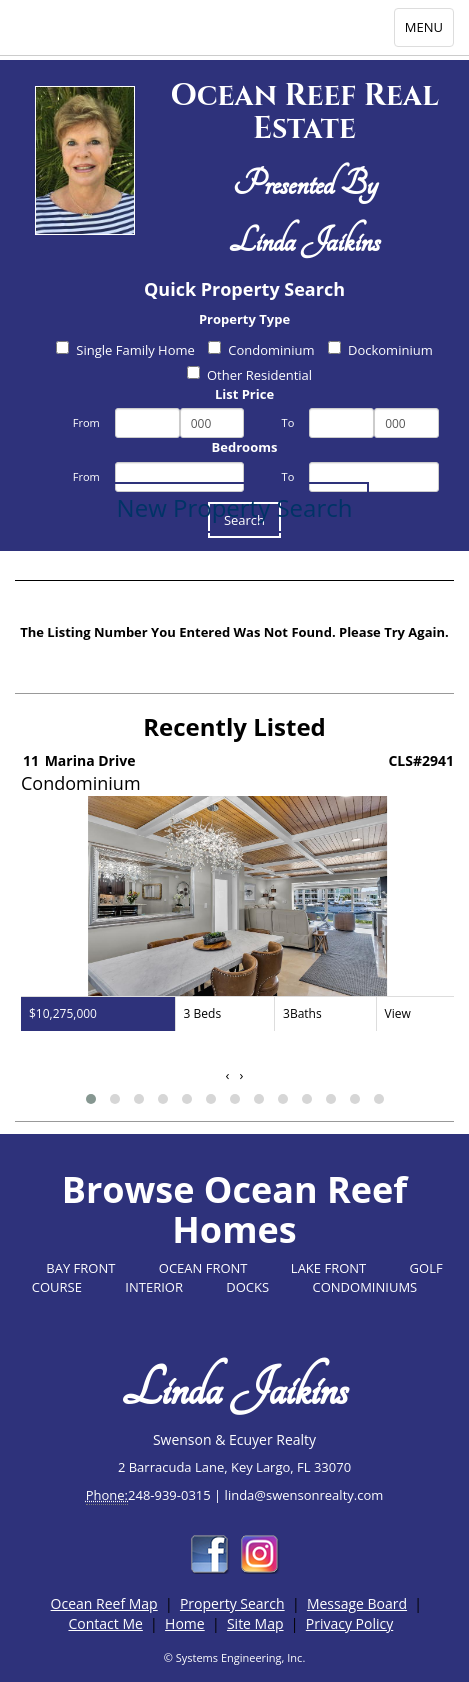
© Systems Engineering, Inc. (235, 1657)
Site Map (255, 1623)
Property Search (232, 1603)
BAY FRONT (80, 1268)
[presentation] (228, 1075)
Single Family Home (125, 350)
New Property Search (235, 507)
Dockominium (380, 350)
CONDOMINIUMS (365, 1287)
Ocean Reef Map (104, 1603)
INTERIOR (154, 1287)
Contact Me (105, 1623)
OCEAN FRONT (203, 1268)
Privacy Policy (349, 1623)
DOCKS (247, 1287)
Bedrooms (245, 447)
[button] (91, 1099)
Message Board (357, 1603)
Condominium (261, 350)
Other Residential (249, 375)
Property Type (244, 319)
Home (185, 1623)
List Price (244, 394)
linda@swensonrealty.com (304, 1495)
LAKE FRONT (328, 1268)
